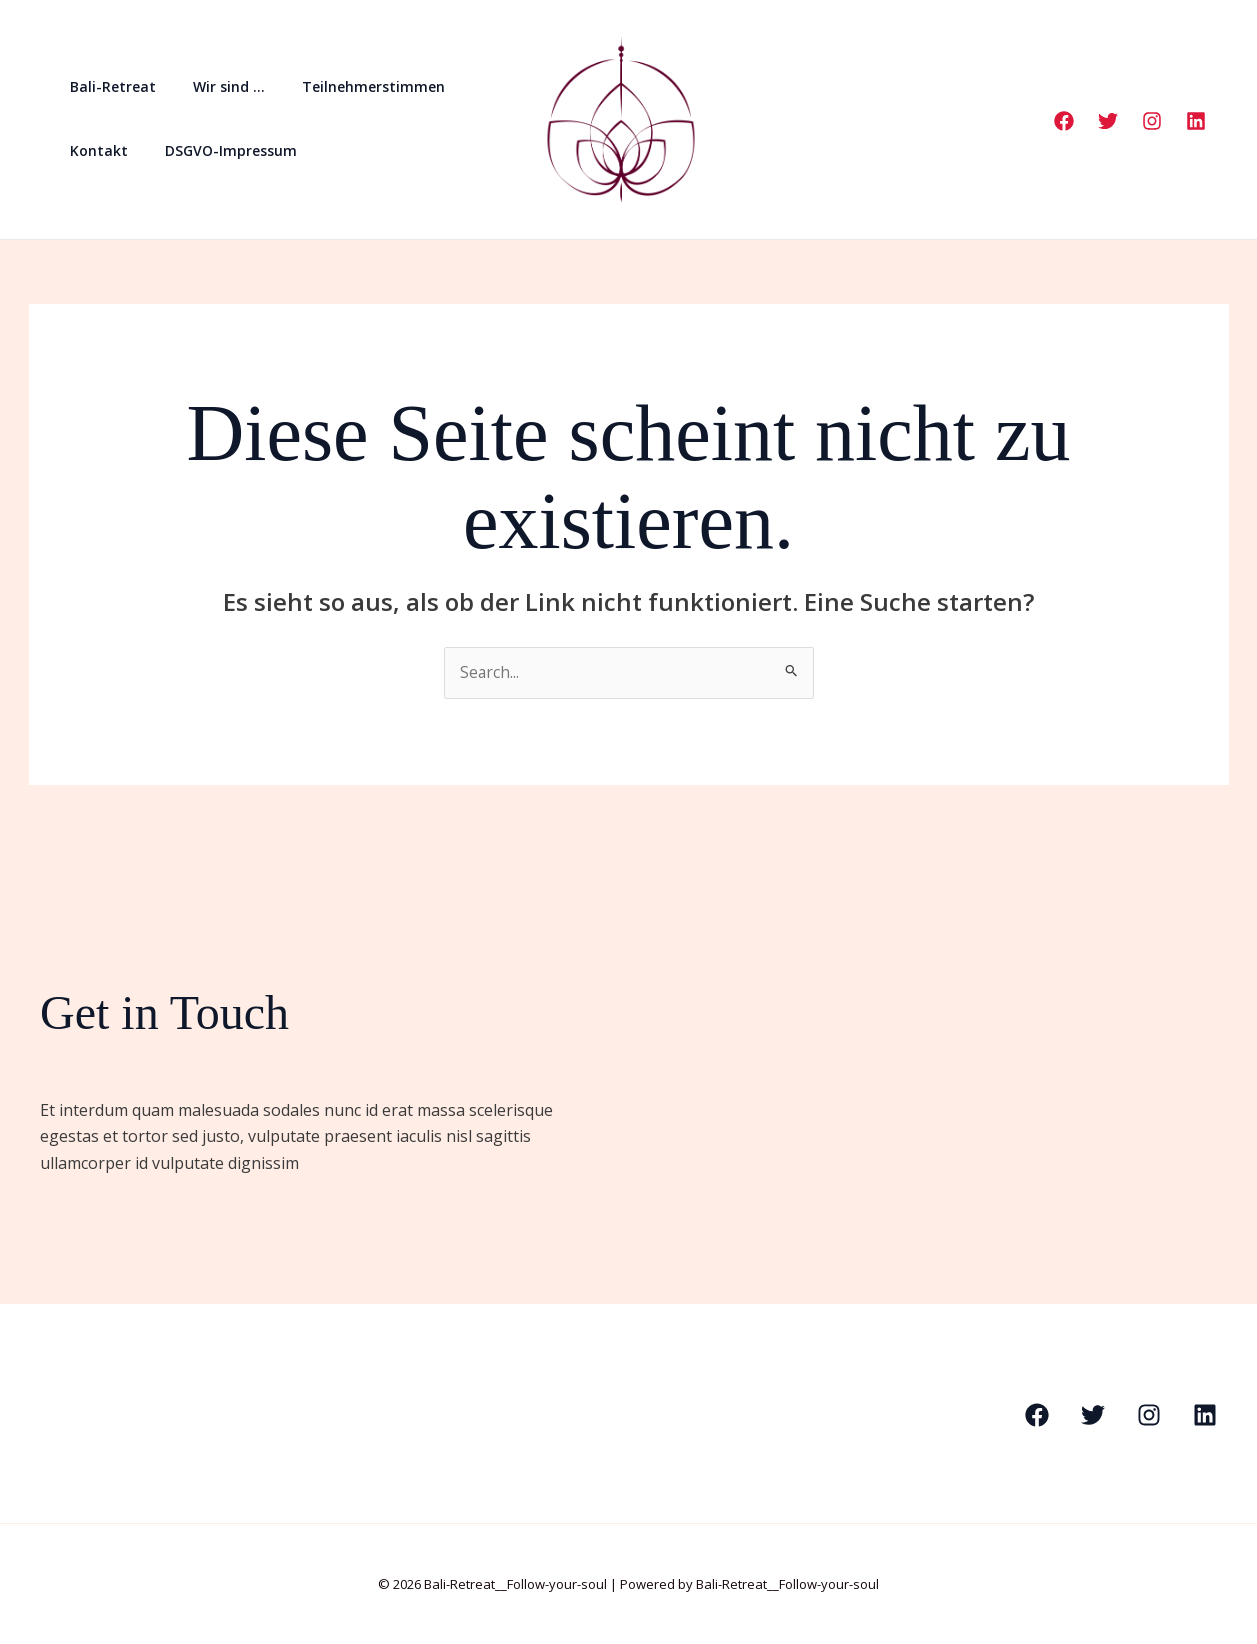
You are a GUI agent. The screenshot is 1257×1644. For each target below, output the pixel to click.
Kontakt (94, 150)
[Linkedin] (1196, 121)
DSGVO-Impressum (217, 150)
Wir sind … (215, 86)
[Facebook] (1064, 121)
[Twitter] (1108, 121)
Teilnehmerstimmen (350, 86)
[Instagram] (1152, 121)
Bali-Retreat (108, 86)
